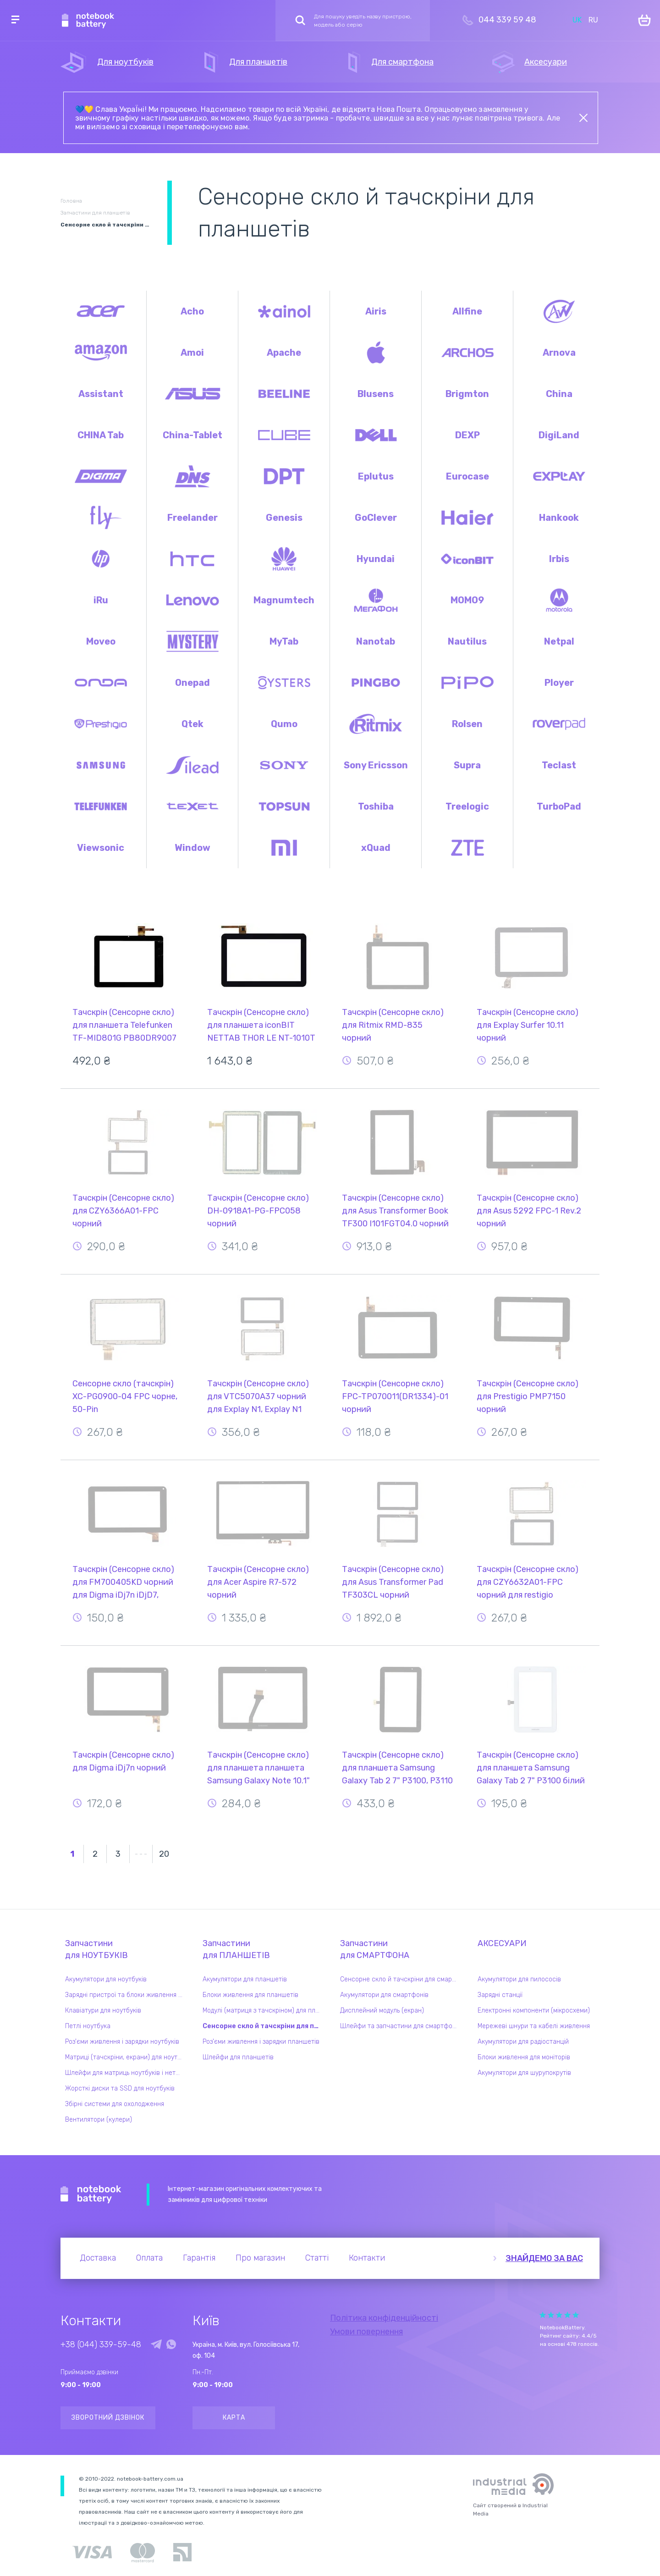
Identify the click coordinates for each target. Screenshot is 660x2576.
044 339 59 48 (507, 20)
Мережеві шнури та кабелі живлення (534, 2026)
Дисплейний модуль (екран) (382, 2010)
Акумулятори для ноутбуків (106, 1979)
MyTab (284, 641)
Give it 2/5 (551, 2315)
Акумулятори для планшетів (245, 1979)
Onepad (192, 682)
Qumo (284, 723)
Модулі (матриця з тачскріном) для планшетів (263, 2010)
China (559, 393)
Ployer (559, 682)
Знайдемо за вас (544, 2258)
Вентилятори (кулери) (98, 2120)
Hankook (559, 517)
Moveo (101, 641)
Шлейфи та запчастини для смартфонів (400, 2026)
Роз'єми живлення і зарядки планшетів (261, 2042)
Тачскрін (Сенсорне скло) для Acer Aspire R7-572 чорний (258, 1582)
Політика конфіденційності (384, 2318)
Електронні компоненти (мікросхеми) (534, 2010)
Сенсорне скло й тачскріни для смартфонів (401, 1979)
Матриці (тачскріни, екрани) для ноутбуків (126, 2057)
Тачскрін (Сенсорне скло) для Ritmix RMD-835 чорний (393, 1025)
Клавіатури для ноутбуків (103, 2010)
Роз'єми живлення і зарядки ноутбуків (122, 2042)
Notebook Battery (90, 2194)
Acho (192, 311)
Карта (234, 2418)
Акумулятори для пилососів (519, 1979)
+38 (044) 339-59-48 (100, 2344)
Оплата (149, 2258)
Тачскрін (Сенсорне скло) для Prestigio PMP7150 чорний (527, 1396)
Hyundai (376, 558)
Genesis (284, 517)
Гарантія (199, 2258)
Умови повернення (366, 2332)
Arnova (559, 352)
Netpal (559, 641)
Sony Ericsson (376, 765)
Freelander (192, 517)
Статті (317, 2258)
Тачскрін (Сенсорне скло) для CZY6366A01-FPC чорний (123, 1211)
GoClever (376, 517)
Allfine (467, 311)
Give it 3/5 (559, 2315)
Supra (467, 765)
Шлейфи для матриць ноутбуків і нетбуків (126, 2073)
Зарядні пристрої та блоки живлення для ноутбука (126, 1995)
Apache (284, 352)
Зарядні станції (500, 1995)
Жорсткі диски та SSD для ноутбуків (120, 2088)
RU (593, 20)
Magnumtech (283, 600)
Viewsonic (100, 847)
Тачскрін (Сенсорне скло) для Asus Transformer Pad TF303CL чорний (393, 1582)
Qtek (193, 723)
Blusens (376, 393)
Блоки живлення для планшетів (250, 1995)
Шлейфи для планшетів (238, 2057)
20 (164, 1854)
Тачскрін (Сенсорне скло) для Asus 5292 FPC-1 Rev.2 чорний (529, 1211)
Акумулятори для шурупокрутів (524, 2073)
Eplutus (376, 476)
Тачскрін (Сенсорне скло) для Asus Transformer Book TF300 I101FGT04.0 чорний (395, 1211)
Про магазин (260, 2258)
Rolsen (467, 723)
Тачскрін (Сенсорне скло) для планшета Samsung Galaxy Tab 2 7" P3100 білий (531, 1768)
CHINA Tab (100, 435)
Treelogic (467, 806)
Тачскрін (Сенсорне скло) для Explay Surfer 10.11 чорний (527, 1025)
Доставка (98, 2258)
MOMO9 (467, 600)
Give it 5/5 (576, 2315)
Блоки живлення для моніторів (524, 2057)
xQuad (375, 847)
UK (577, 20)
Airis (375, 311)
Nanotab (375, 641)
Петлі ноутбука (87, 2026)
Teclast (559, 765)
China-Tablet (192, 435)
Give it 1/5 (543, 2315)
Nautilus (467, 641)
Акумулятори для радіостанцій (523, 2042)
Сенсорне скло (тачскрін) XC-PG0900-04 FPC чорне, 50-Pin (124, 1396)
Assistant (100, 393)
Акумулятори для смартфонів (384, 1995)
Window (192, 847)
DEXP (467, 435)
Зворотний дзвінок (108, 2418)
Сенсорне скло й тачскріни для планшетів (263, 2026)
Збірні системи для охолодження (114, 2104)
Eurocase (467, 476)
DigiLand (559, 435)
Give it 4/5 (567, 2315)
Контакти (367, 2258)
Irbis (559, 558)
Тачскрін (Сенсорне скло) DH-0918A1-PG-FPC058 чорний (258, 1211)
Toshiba (376, 806)
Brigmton (467, 393)
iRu (101, 600)
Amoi (192, 352)
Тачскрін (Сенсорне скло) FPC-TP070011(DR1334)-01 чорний (395, 1396)
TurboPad (559, 806)
